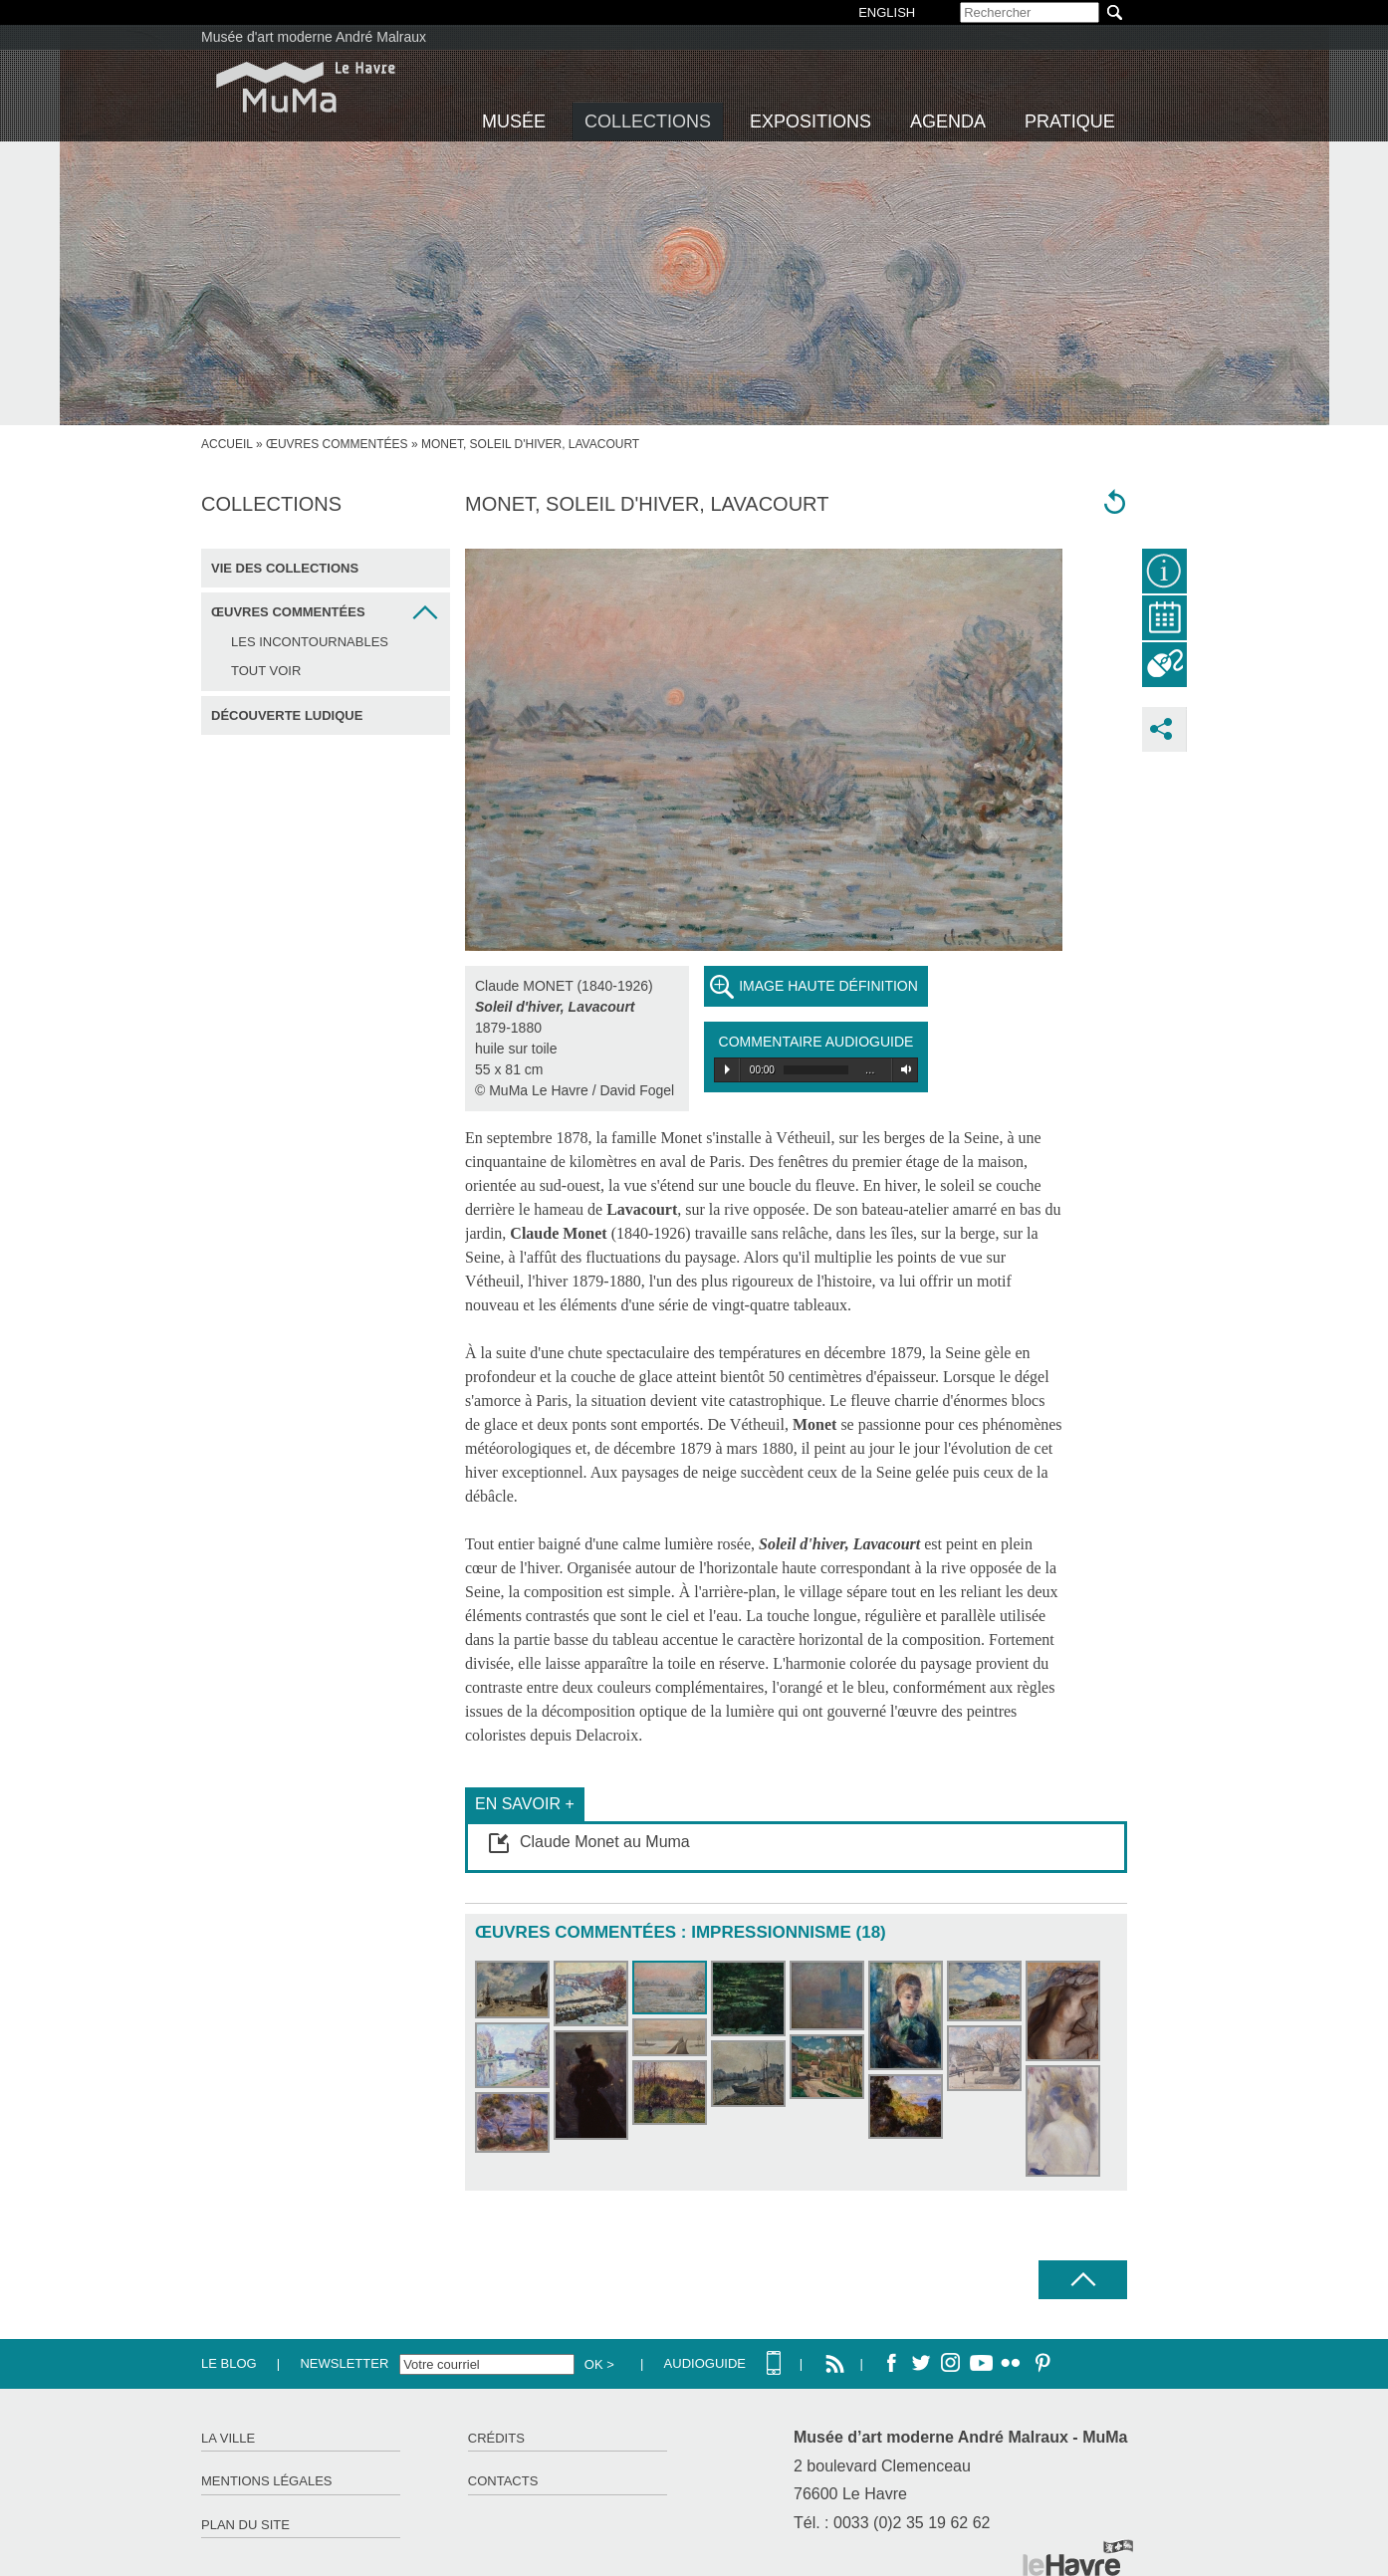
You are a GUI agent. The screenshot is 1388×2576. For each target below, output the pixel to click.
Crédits (496, 2438)
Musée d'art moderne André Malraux (313, 37)
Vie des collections (284, 568)
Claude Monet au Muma (605, 1841)
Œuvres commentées (337, 444)
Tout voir (266, 670)
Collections (647, 121)
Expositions (810, 121)
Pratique (1070, 121)
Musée (514, 121)
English (886, 12)
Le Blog (229, 2363)
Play (727, 1069)
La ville (228, 2438)
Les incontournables (309, 641)
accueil (227, 444)
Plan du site (245, 2524)
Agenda (948, 121)
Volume (902, 1069)
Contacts (503, 2480)
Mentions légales (266, 2480)
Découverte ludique (286, 715)
